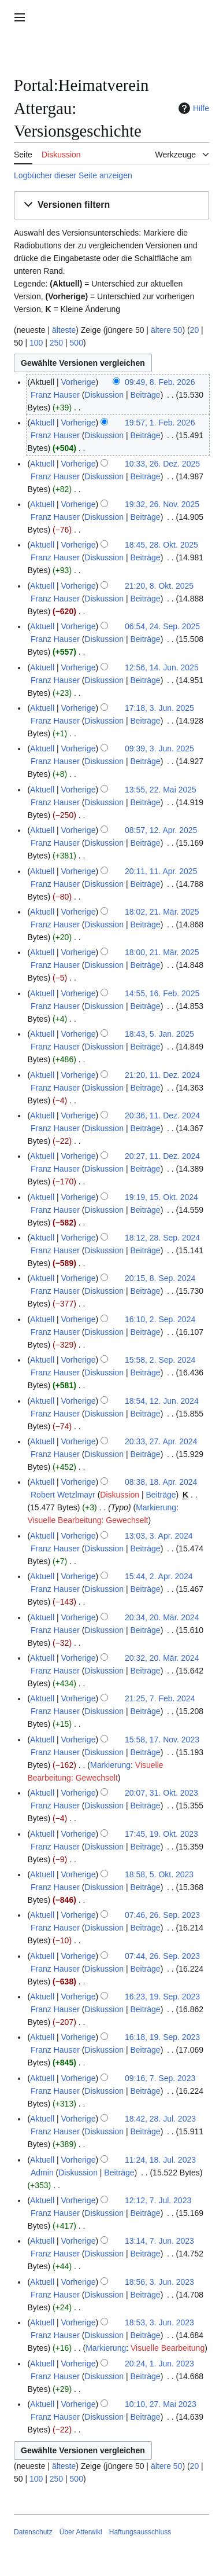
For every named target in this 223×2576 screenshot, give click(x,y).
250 (56, 342)
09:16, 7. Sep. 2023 (160, 2078)
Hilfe (192, 108)
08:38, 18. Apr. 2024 (161, 1482)
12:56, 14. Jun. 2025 (162, 667)
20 (194, 330)
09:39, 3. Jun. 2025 (159, 748)
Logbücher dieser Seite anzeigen (73, 175)
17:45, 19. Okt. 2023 (161, 1834)
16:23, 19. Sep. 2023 (162, 1996)
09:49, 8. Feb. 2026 (160, 382)
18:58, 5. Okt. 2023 (159, 1874)
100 (36, 342)
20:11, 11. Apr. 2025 (161, 871)
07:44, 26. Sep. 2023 (162, 1956)
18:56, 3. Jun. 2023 (159, 2282)
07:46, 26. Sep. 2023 (162, 1915)
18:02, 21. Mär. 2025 (162, 911)
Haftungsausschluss (140, 2532)
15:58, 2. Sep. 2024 (160, 1359)
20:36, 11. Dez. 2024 (162, 1115)
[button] (111, 205)
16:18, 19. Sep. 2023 (162, 2037)
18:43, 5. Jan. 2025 (159, 1034)
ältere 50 (166, 330)
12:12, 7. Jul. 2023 (158, 2200)
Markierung (156, 1507)
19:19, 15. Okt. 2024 (161, 1197)
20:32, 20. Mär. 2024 (162, 1658)
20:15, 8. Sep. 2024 (160, 1278)
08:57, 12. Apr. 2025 (161, 830)
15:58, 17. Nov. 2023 (162, 1739)
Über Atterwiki (81, 2532)
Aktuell (42, 422)
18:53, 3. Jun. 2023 (159, 2322)
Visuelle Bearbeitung (168, 2348)
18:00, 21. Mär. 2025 (162, 952)
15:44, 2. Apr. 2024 (159, 1576)
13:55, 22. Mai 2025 (160, 789)
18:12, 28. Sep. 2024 (162, 1237)
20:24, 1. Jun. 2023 (159, 2363)
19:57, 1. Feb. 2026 (160, 422)
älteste (64, 330)
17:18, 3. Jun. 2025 (159, 708)
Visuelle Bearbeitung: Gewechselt (87, 1520)
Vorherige (78, 382)
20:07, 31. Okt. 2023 (161, 1792)
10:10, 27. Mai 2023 (160, 2404)
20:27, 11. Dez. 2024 (162, 1156)
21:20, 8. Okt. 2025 (159, 585)
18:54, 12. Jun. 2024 (162, 1401)
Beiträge (145, 394)
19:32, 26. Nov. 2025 (162, 504)
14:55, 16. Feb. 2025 (162, 993)
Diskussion (104, 394)
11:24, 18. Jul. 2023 (160, 2159)
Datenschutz (33, 2532)
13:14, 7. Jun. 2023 (159, 2240)
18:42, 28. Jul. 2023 (160, 2118)
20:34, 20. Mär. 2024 (162, 1617)
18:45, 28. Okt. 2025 (161, 544)
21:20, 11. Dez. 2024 (162, 1075)
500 (76, 342)
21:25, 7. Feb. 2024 (160, 1698)
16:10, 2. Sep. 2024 (160, 1319)
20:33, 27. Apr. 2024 (161, 1441)
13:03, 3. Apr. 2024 (159, 1535)
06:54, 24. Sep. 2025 (162, 626)
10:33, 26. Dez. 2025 (162, 463)
